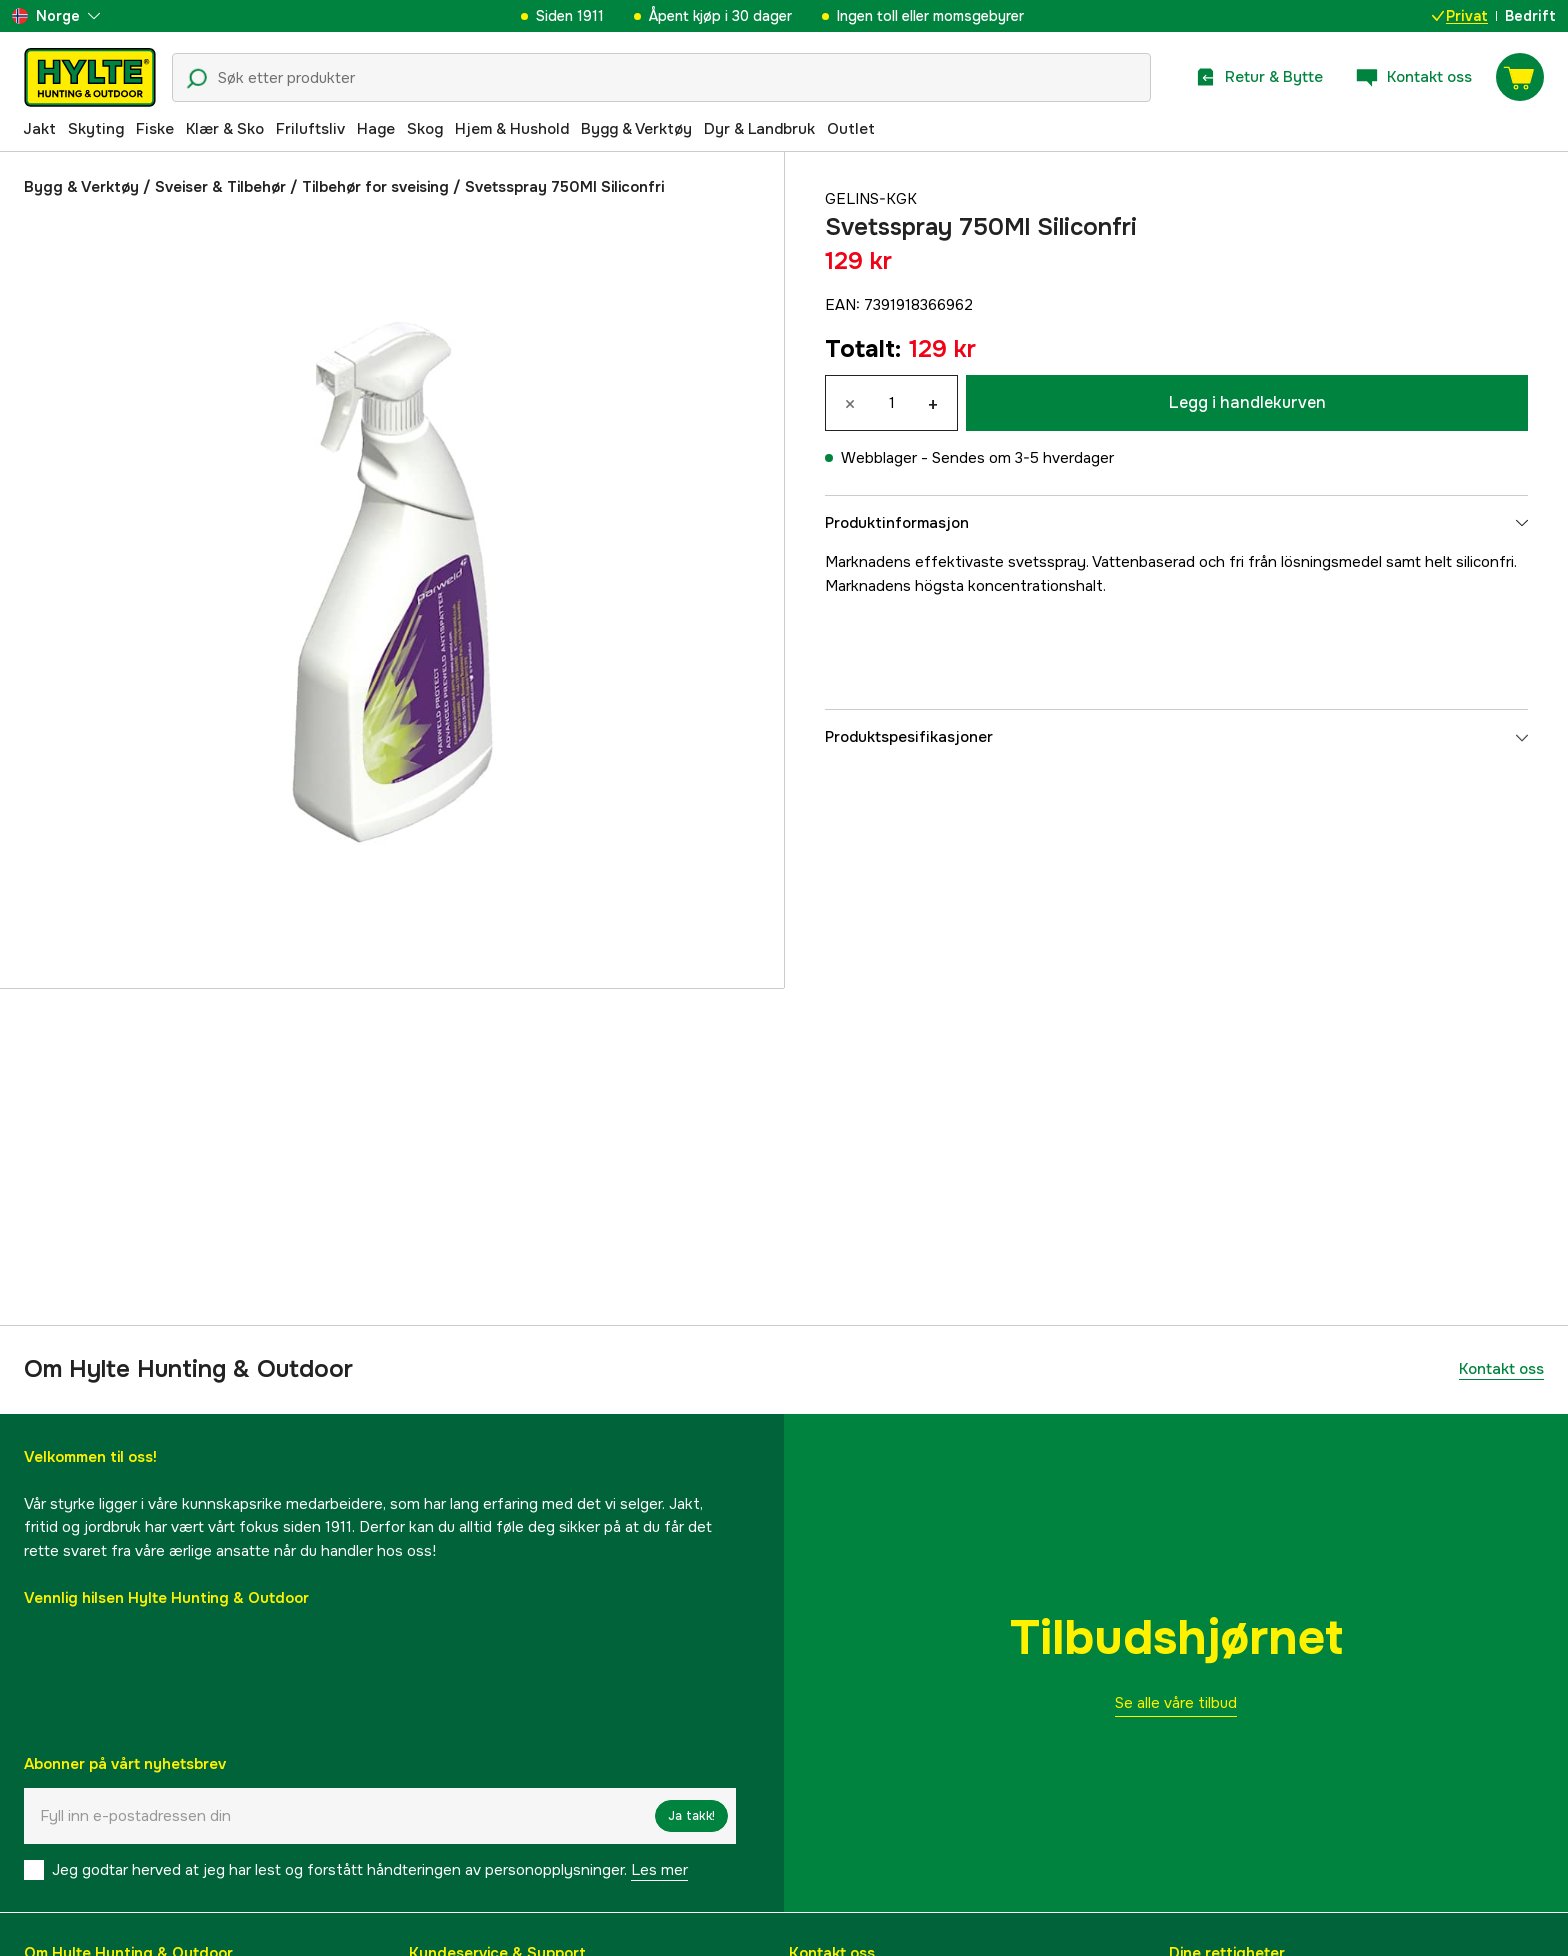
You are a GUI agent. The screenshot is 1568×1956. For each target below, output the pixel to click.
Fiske (155, 129)
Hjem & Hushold (512, 129)
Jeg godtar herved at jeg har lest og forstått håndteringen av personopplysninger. (370, 1870)
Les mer (659, 1870)
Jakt (39, 129)
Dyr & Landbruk (759, 129)
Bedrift (1530, 16)
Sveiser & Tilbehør (220, 187)
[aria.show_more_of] (56, 16)
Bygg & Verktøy (636, 129)
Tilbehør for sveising (375, 187)
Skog (425, 129)
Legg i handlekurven (1247, 402)
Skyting (96, 129)
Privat (1460, 16)
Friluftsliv (310, 129)
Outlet (851, 129)
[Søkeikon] (197, 79)
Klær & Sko (225, 129)
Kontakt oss (1501, 1369)
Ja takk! (691, 1816)
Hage (376, 129)
